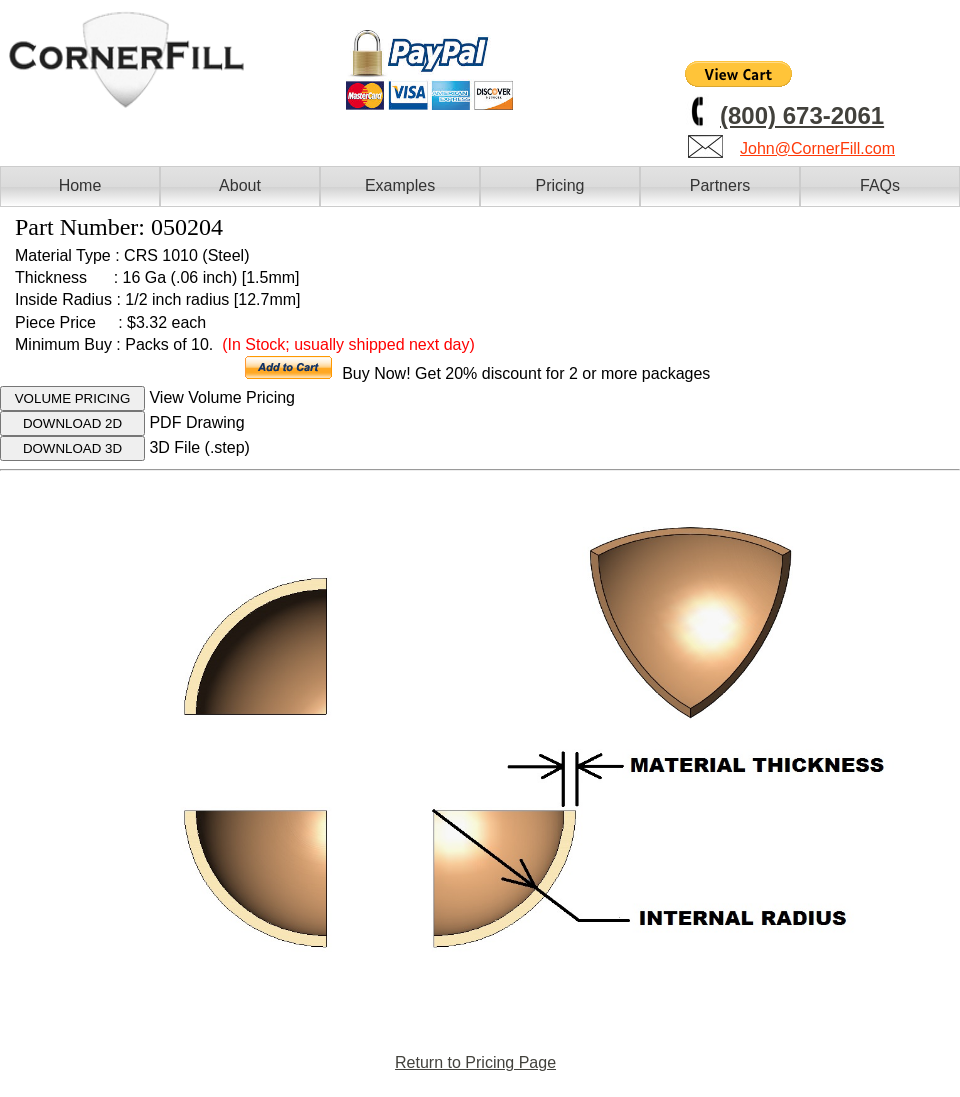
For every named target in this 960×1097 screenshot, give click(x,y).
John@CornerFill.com (817, 148)
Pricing (560, 185)
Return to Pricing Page (475, 1062)
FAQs (880, 185)
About (240, 185)
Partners (720, 185)
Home (80, 185)
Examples (400, 185)
